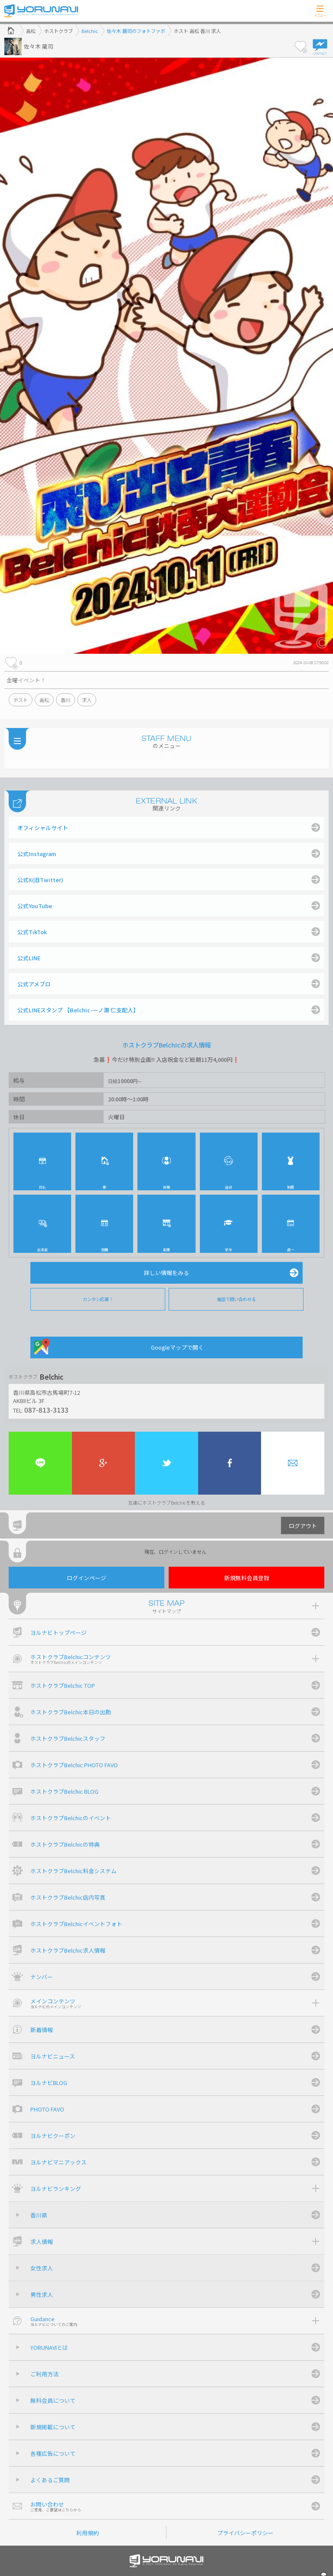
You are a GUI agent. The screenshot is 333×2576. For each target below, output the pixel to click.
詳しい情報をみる (166, 1272)
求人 (86, 699)
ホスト (20, 699)
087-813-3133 (46, 1409)
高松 (44, 699)
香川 (65, 699)
